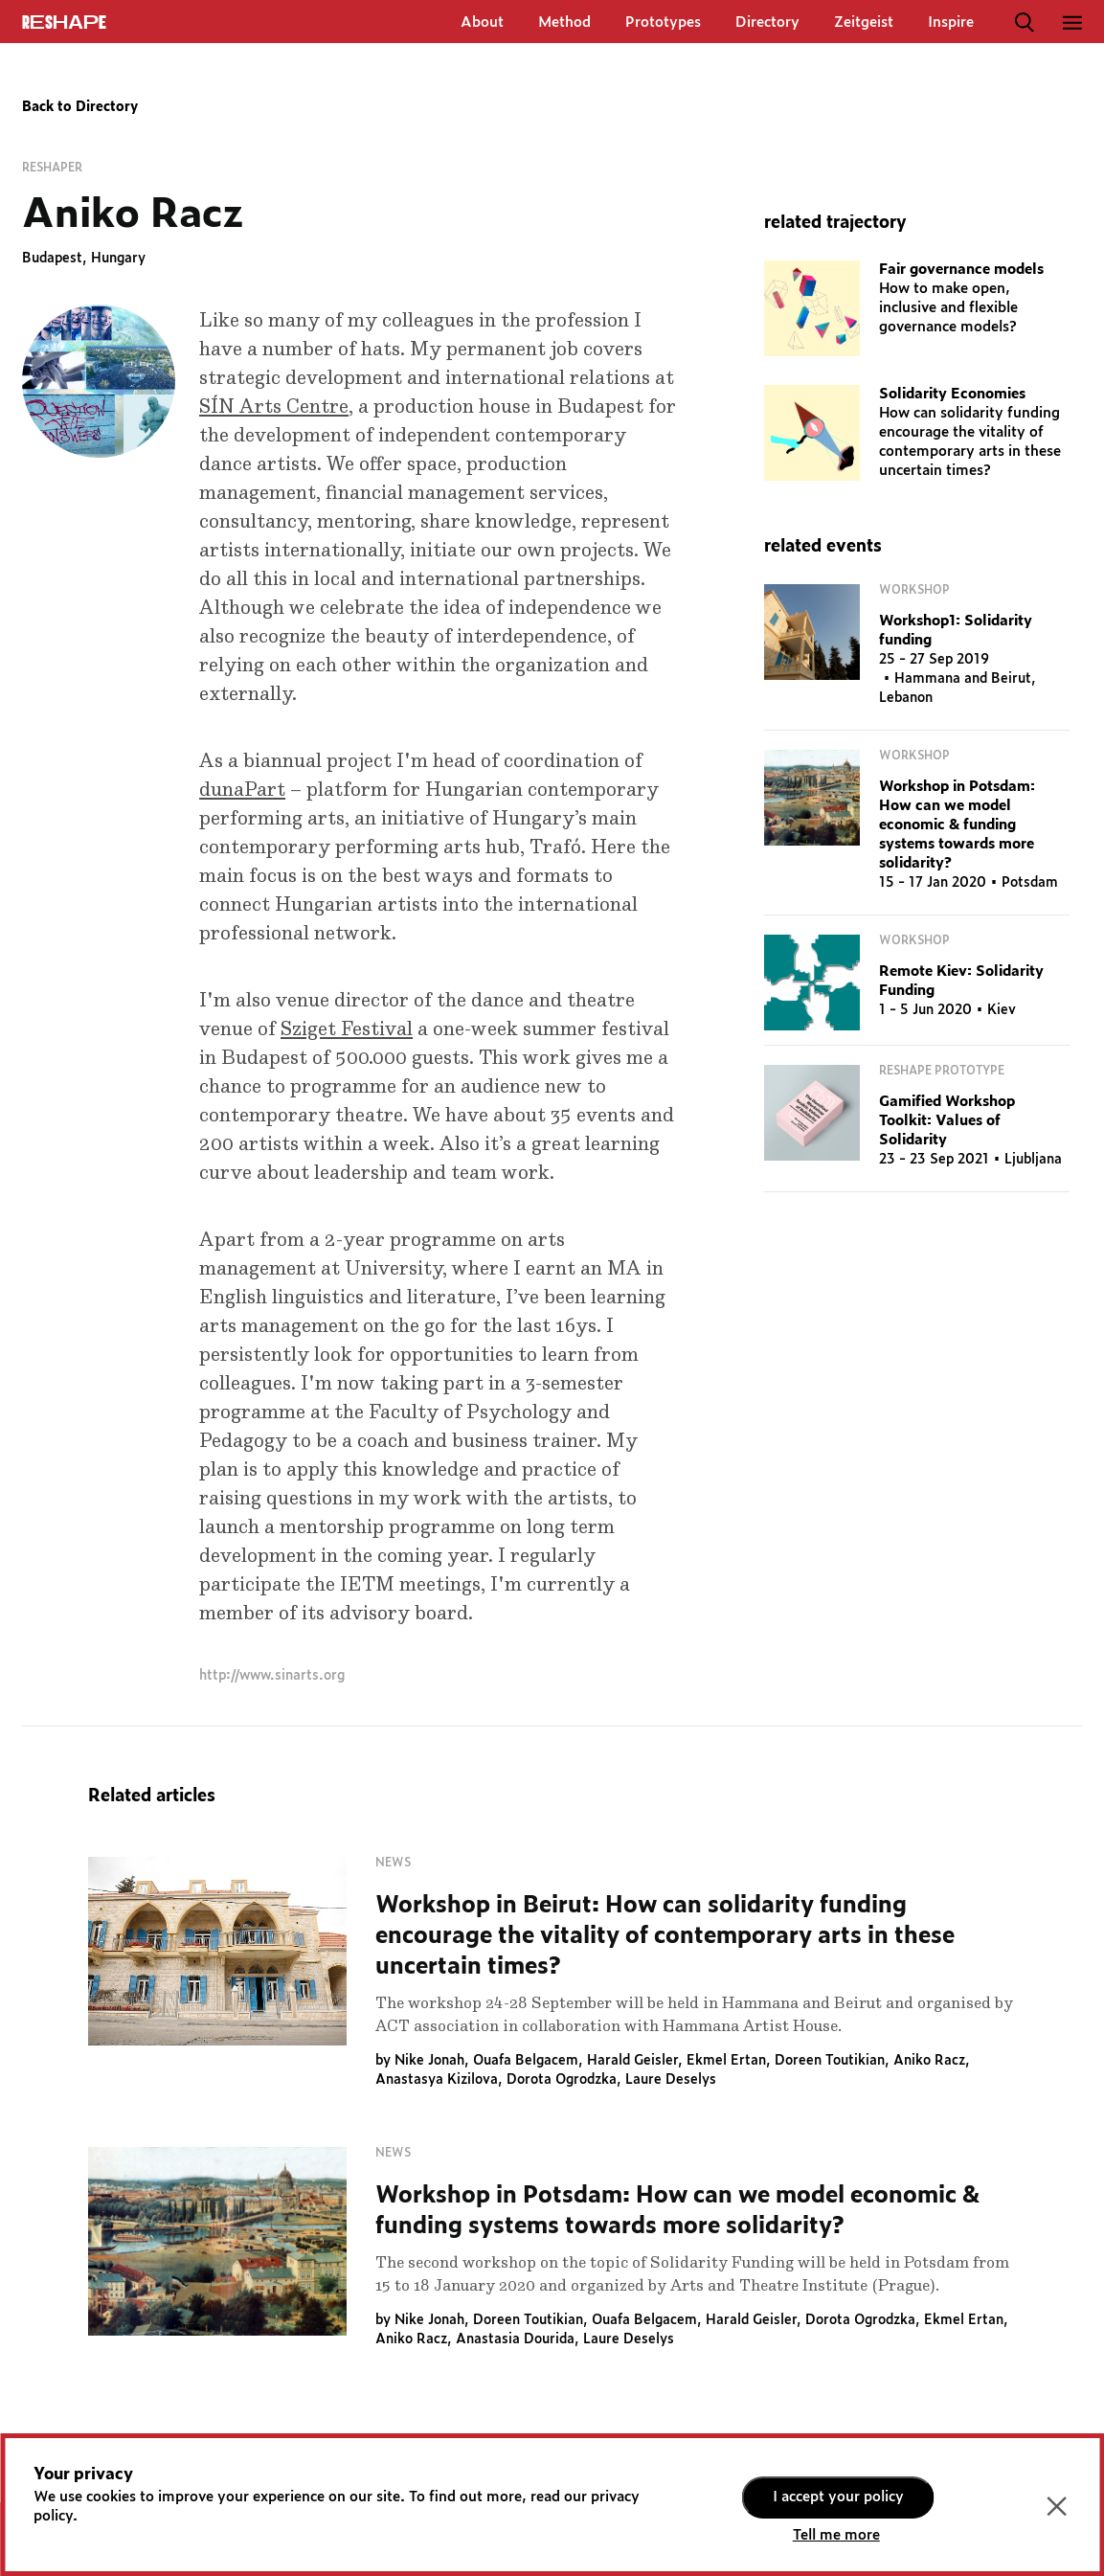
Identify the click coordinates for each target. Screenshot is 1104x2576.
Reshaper (52, 167)
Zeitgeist (863, 22)
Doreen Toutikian (830, 2061)
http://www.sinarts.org (272, 1676)
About (482, 22)
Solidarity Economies (952, 394)
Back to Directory (80, 107)
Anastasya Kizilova (436, 2080)
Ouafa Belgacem (525, 2061)
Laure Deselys (670, 2080)
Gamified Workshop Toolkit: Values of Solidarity (947, 1121)
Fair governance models (961, 269)
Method (564, 22)
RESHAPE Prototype (941, 1070)
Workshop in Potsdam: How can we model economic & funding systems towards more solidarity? (957, 825)
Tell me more (836, 2535)
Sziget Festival (347, 1029)
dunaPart (242, 790)
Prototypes (663, 22)
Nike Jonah (429, 2061)
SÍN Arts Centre (274, 407)
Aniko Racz (929, 2061)
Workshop (914, 590)
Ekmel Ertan (726, 2061)
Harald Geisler (632, 2061)
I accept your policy (838, 2497)
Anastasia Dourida (515, 2339)
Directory (767, 22)
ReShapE (64, 23)
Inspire (951, 22)
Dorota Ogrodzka (562, 2080)
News (393, 1862)
